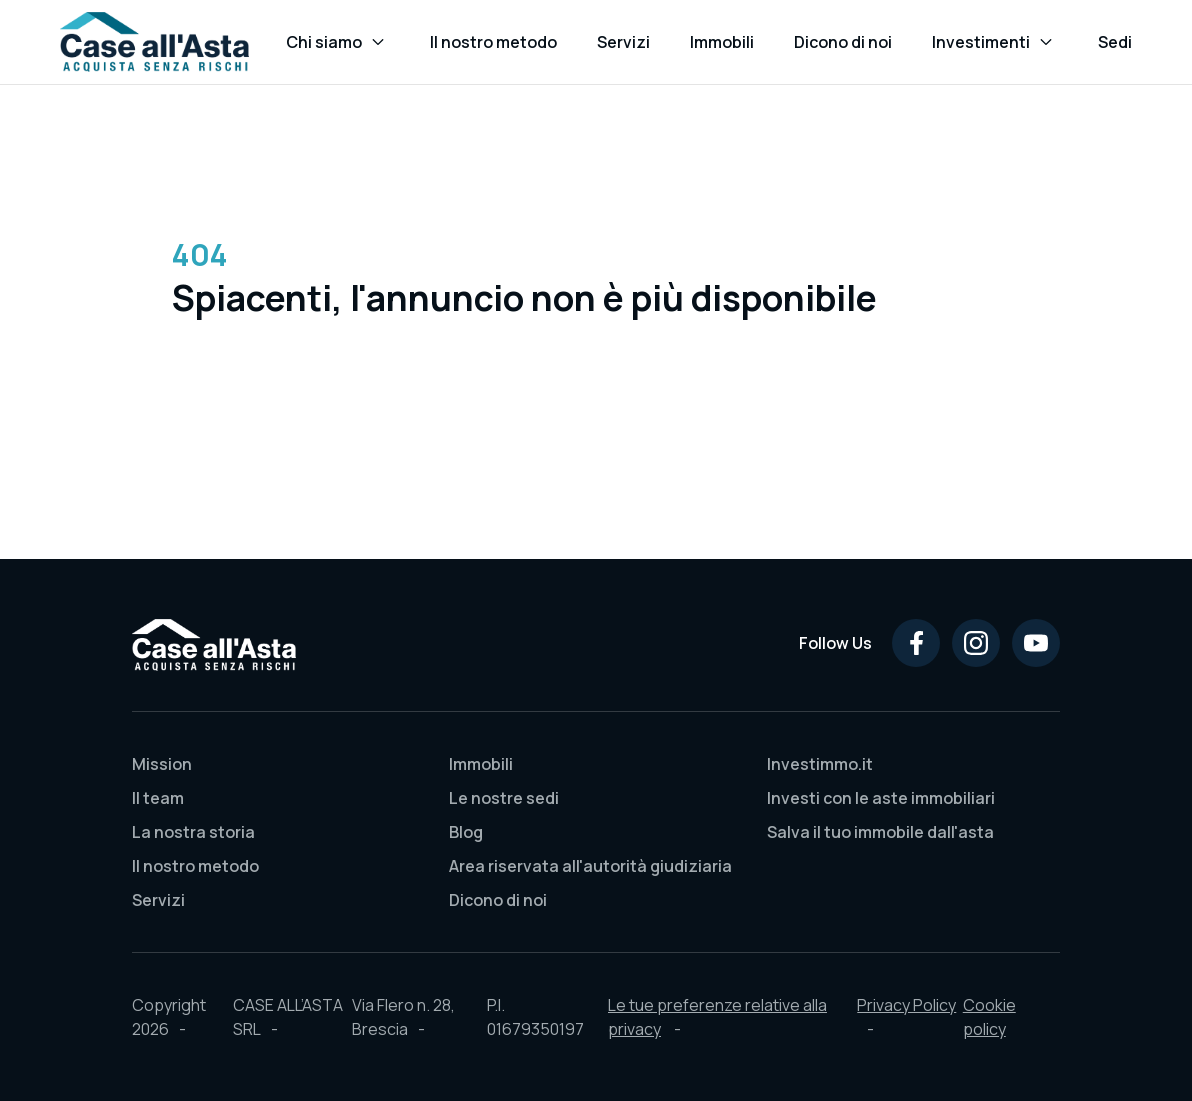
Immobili (481, 764)
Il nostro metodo (195, 866)
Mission (162, 764)
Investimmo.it (820, 764)
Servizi (158, 900)
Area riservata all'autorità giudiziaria (590, 866)
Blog (466, 832)
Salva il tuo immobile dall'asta (880, 832)
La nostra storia (193, 832)
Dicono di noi (498, 900)
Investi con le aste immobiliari (881, 798)
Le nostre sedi (504, 798)
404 (200, 254)
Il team (158, 798)
